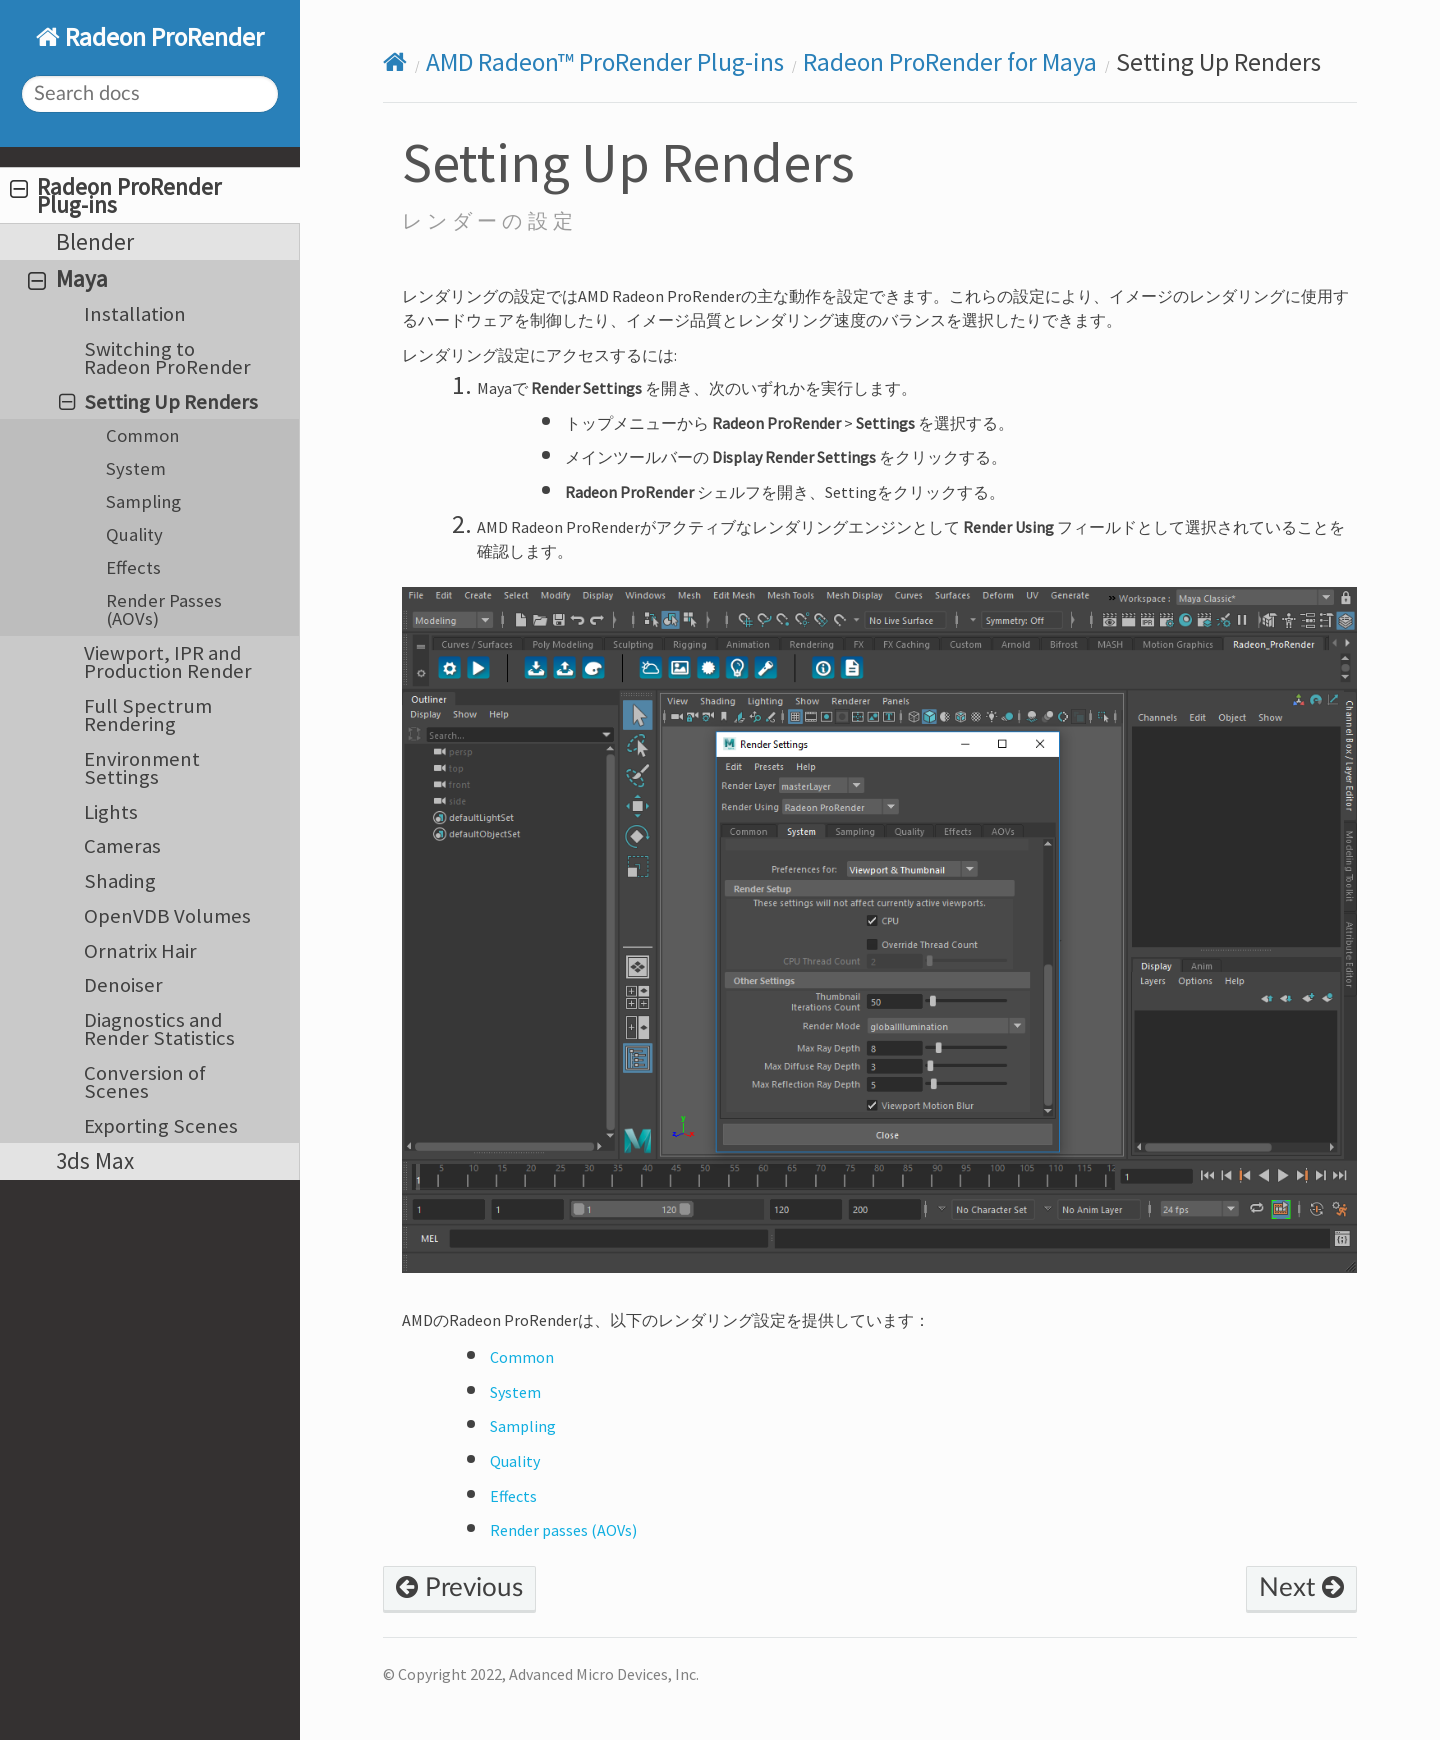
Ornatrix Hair (140, 951)
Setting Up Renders (158, 402)
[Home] (395, 63)
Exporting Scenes (161, 1126)
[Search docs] (150, 94)
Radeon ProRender (162, 37)
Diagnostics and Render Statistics (159, 1029)
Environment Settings (142, 768)
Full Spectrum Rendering (148, 715)
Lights (111, 812)
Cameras (122, 846)
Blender (95, 241)
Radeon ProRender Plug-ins (116, 195)
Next (1301, 1588)
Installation (135, 314)
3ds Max (95, 1160)
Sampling (143, 501)
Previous (459, 1588)
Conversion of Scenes (145, 1082)
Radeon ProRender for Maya (950, 62)
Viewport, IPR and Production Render (168, 662)
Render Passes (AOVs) (164, 609)
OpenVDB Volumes (167, 916)
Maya (68, 278)
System (136, 468)
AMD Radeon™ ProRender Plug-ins (605, 62)
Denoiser (123, 985)
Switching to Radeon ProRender (167, 358)
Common (142, 435)
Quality (134, 534)
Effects (133, 567)
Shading (120, 881)
